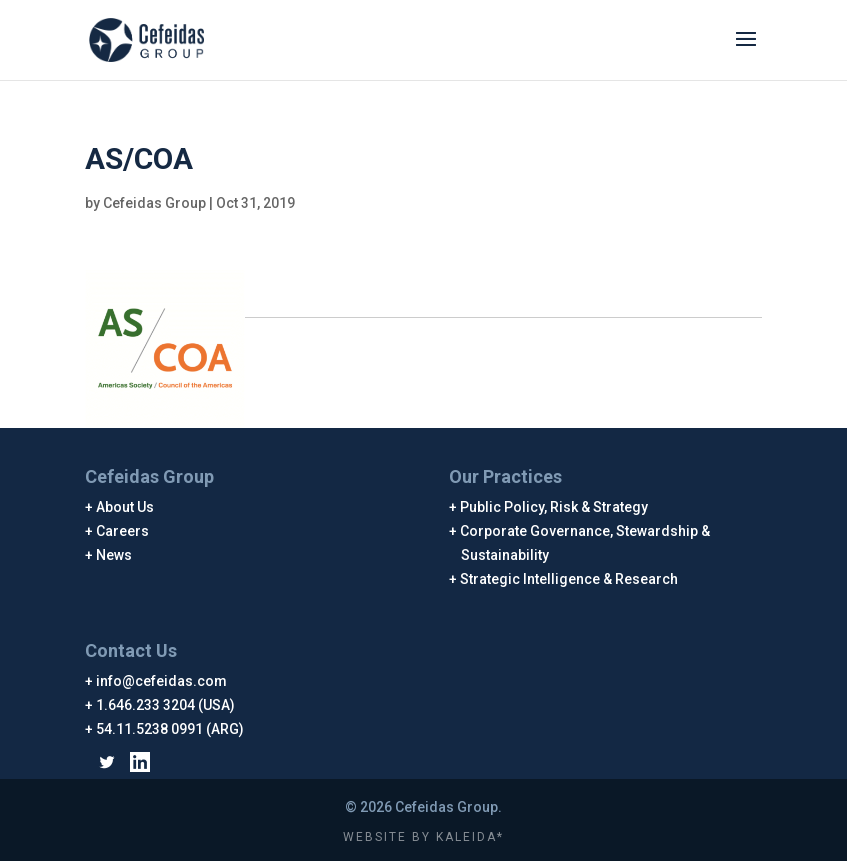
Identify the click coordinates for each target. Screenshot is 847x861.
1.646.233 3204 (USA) (166, 705)
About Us (125, 507)
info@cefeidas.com (162, 681)
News (114, 555)
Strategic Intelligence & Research (569, 579)
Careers (123, 531)
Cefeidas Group (154, 203)
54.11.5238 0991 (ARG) (170, 729)
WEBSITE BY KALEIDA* (423, 837)
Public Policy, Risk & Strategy (554, 507)
